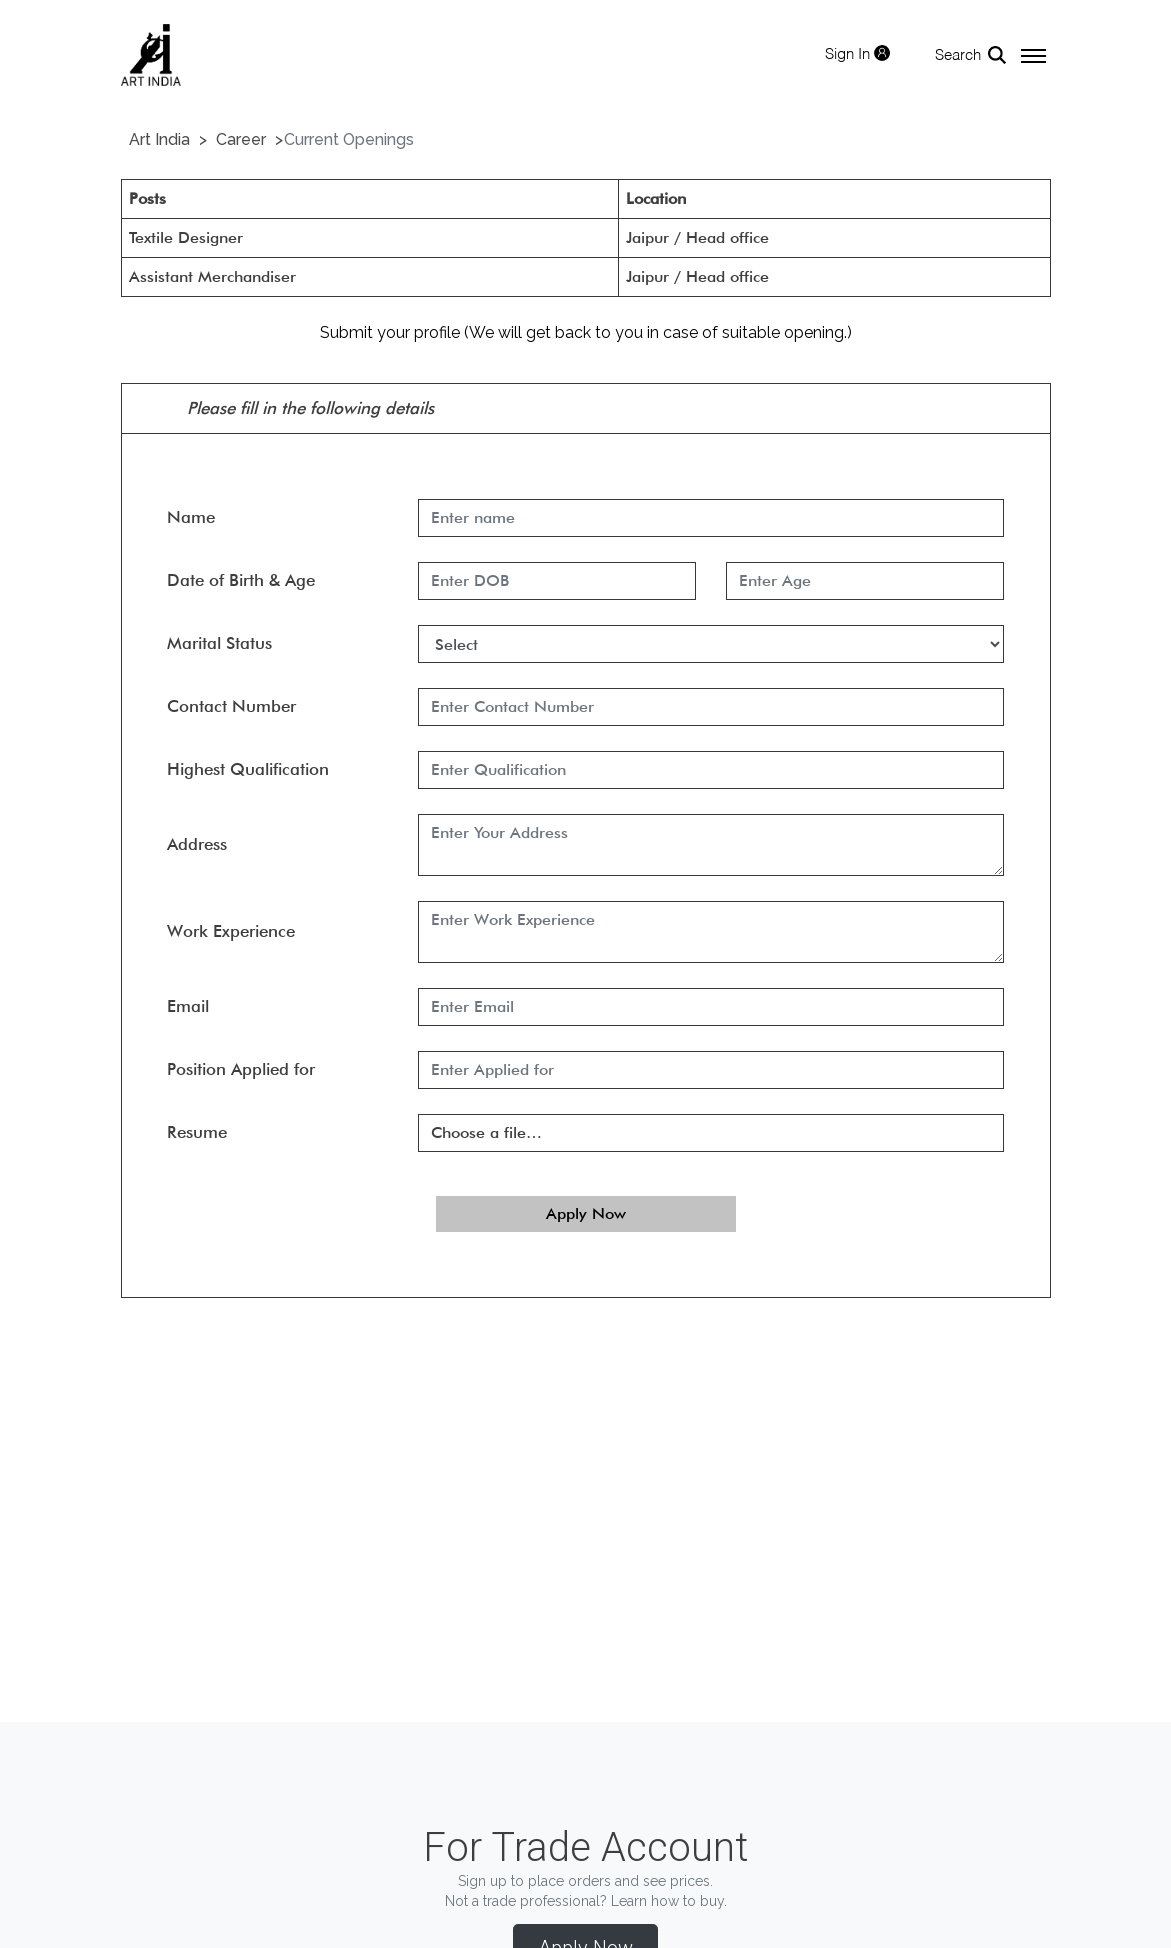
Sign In (857, 53)
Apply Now (586, 1213)
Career (241, 139)
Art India (159, 139)
